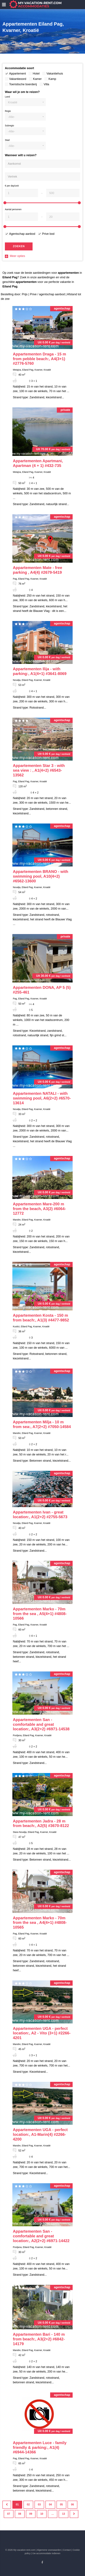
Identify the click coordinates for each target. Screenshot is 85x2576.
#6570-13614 (42, 1098)
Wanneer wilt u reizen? (20, 155)
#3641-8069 (39, 671)
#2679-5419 (37, 570)
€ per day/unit (12, 185)
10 (41, 2513)
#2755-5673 (40, 1514)
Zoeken (19, 246)
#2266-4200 (40, 2134)
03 (39, 2504)
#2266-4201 (42, 2033)
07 (8, 2513)
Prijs (25, 294)
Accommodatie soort (19, 68)
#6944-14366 (39, 2447)
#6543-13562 (39, 770)
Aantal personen (13, 209)
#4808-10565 (40, 1923)
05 (61, 2504)
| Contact (66, 2550)
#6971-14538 (41, 1724)
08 (19, 2513)
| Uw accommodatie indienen (45, 2553)
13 (63, 2513)
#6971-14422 (41, 2236)
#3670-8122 (41, 1823)
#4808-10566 (40, 1614)
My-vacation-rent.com (40, 4)
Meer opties (15, 256)
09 (30, 2513)
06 (72, 2504)
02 (28, 2504)
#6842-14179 (39, 2339)
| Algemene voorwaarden (48, 2550)
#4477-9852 (41, 1317)
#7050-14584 (42, 1424)
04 (50, 2504)
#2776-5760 (39, 359)
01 (17, 2504)
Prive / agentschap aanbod (47, 294)
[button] (25, 102)
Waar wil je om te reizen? (22, 92)
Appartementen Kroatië (27, 43)
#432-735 (38, 463)
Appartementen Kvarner (53, 43)
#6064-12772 (39, 1209)
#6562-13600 (40, 876)
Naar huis (7, 43)
